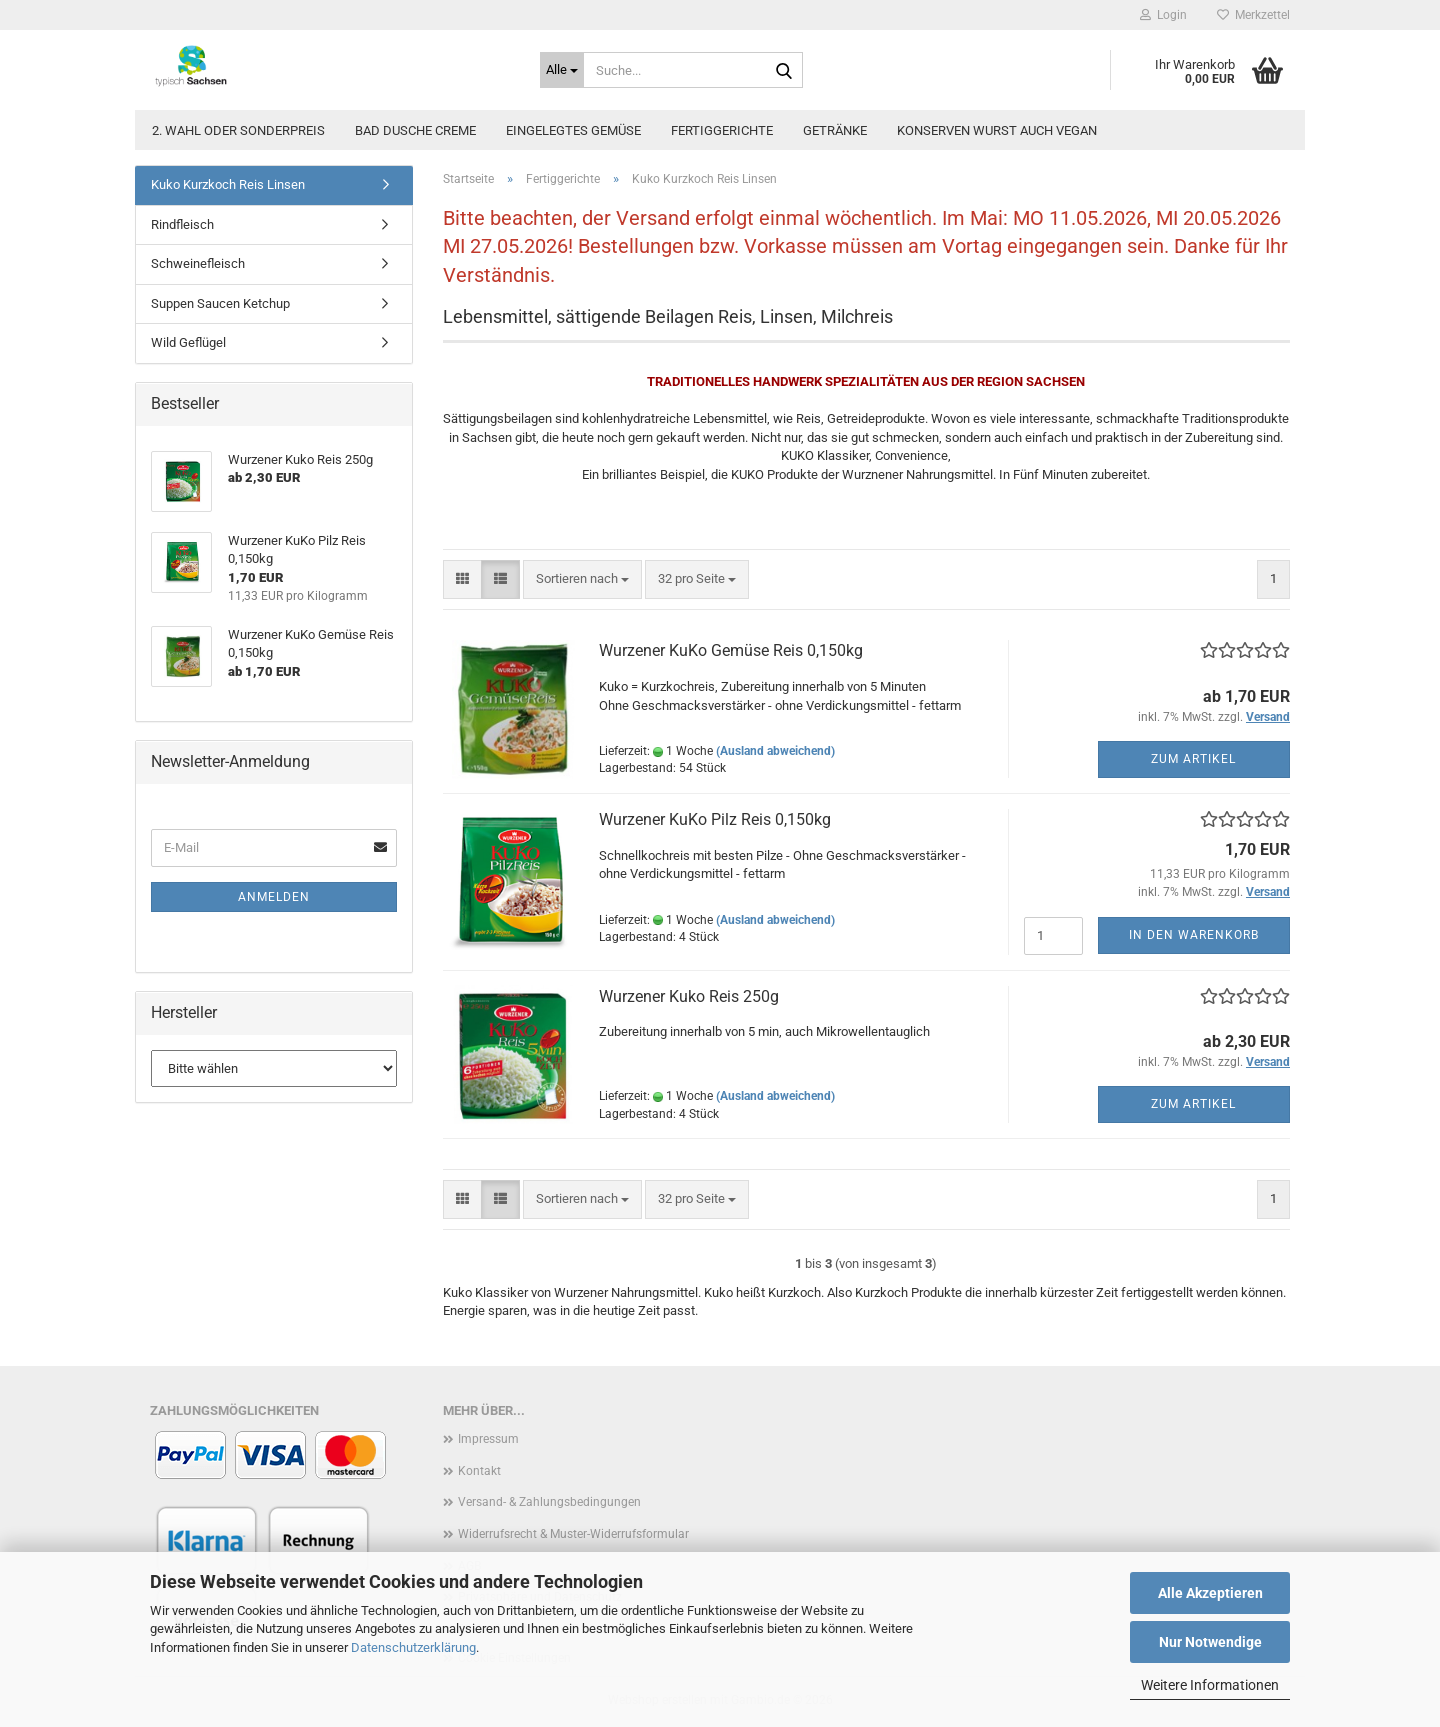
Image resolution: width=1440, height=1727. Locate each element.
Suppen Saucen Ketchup (220, 303)
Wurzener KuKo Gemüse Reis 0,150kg (731, 650)
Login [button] (1163, 15)
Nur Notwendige (1210, 1642)
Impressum (488, 1439)
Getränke (835, 130)
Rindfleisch (182, 224)
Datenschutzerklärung (413, 1647)
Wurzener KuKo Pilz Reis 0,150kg (715, 819)
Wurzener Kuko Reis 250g (689, 996)
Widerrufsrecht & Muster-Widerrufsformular (573, 1534)
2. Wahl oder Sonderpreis (238, 130)
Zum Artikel (1193, 759)
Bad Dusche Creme (415, 130)
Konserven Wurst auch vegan (997, 130)
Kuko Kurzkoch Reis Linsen (228, 184)
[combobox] (582, 579)
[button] (462, 579)
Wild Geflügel (188, 342)
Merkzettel (1253, 15)
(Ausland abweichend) (775, 751)
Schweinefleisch (198, 263)
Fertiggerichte (722, 130)
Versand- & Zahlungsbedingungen (549, 1502)
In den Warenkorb (1194, 935)
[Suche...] (562, 70)
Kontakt (479, 1471)
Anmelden (274, 897)
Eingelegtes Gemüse (573, 130)
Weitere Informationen (1210, 1685)
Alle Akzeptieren (1210, 1593)
